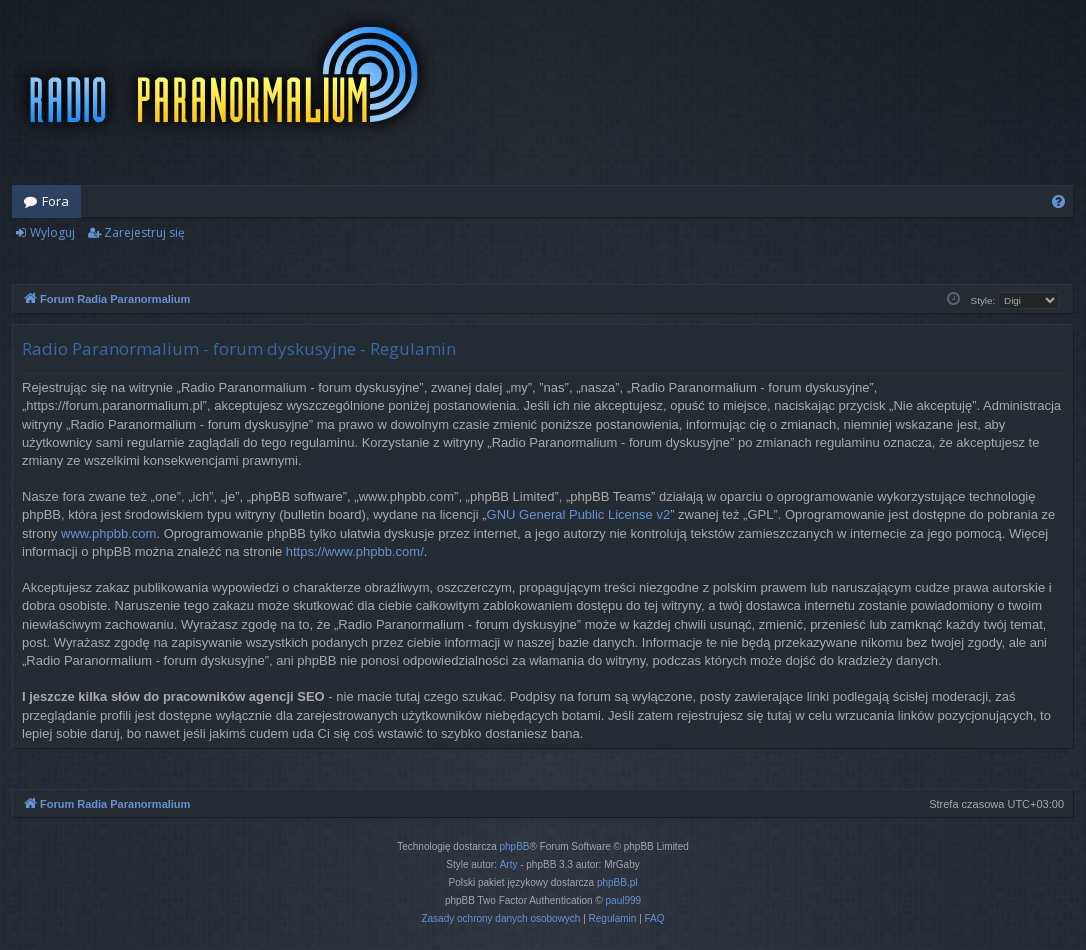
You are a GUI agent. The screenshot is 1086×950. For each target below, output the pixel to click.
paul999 (624, 900)
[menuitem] (1058, 201)
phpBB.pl (617, 882)
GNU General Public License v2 (579, 514)
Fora (55, 201)
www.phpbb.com (108, 533)
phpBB (515, 846)
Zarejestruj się (144, 232)
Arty (509, 864)
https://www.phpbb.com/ (355, 551)
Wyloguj (52, 232)
